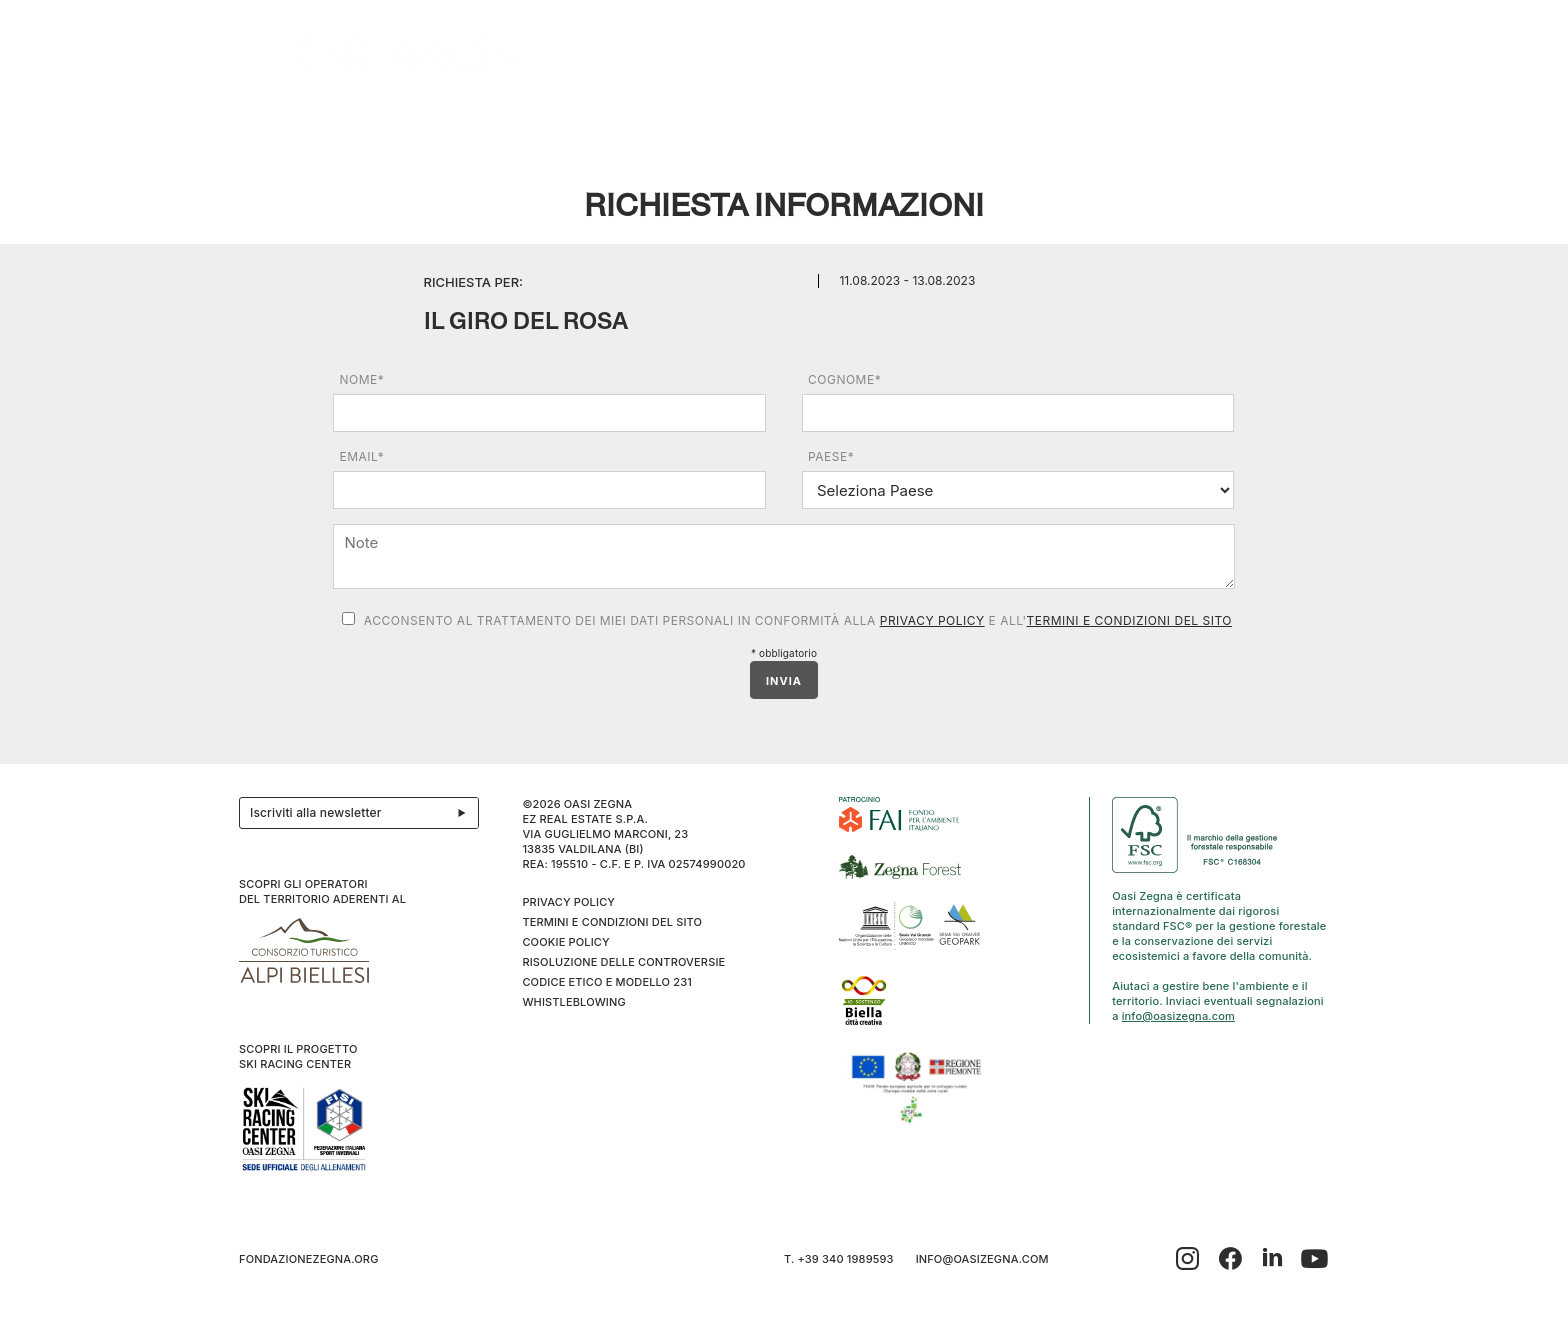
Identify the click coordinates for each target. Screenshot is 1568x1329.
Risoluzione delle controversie (623, 962)
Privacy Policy (932, 620)
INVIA (784, 681)
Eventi (623, 121)
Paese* (831, 456)
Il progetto (290, 121)
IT (1282, 121)
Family (932, 121)
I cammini (718, 121)
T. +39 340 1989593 (839, 1259)
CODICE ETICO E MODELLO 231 (607, 982)
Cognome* (844, 379)
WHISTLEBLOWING (573, 1002)
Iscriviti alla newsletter (364, 813)
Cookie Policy (565, 942)
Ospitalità (512, 121)
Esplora (405, 121)
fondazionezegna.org (309, 1259)
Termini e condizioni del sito (1129, 620)
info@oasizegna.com (1178, 1016)
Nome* (361, 379)
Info (1204, 121)
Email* (361, 456)
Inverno (1118, 121)
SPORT (1017, 121)
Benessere (830, 121)
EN (1308, 121)
